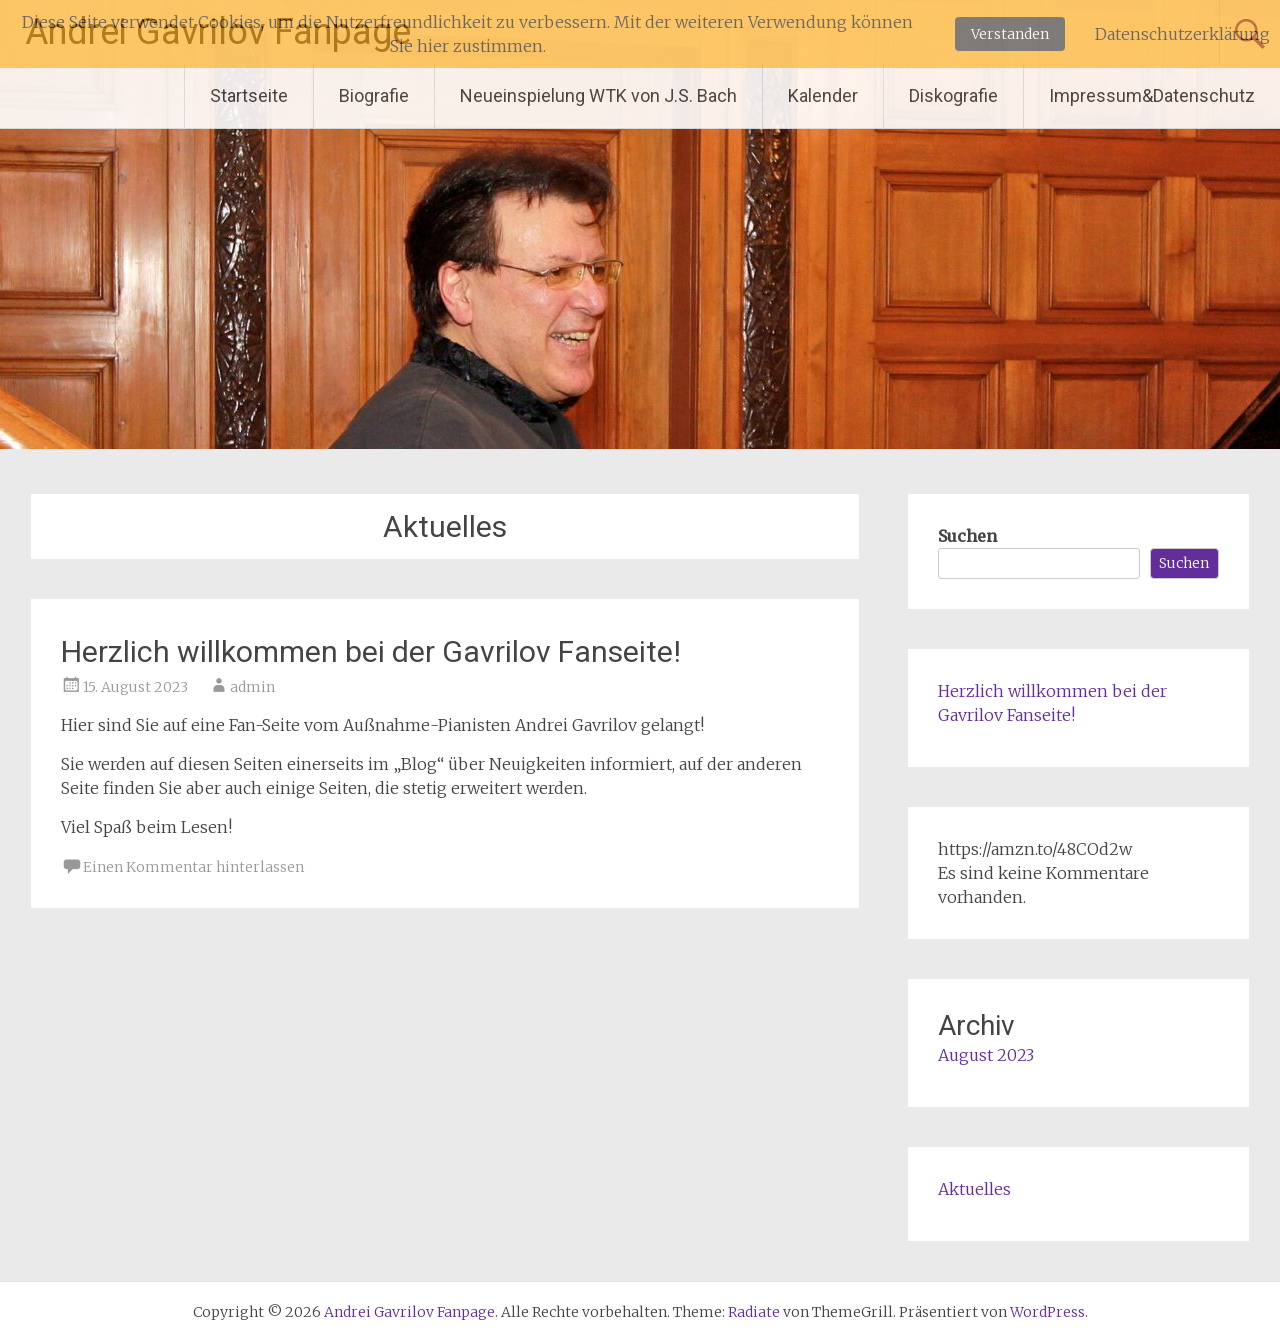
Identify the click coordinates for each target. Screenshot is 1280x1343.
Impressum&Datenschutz (1152, 95)
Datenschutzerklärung (1182, 34)
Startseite (249, 95)
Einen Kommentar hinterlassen (193, 867)
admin (252, 687)
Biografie (374, 95)
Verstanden (1010, 34)
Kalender (823, 95)
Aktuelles (974, 1189)
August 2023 (986, 1055)
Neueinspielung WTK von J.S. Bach (598, 95)
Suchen (967, 536)
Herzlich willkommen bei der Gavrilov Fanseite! (371, 651)
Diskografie (953, 95)
